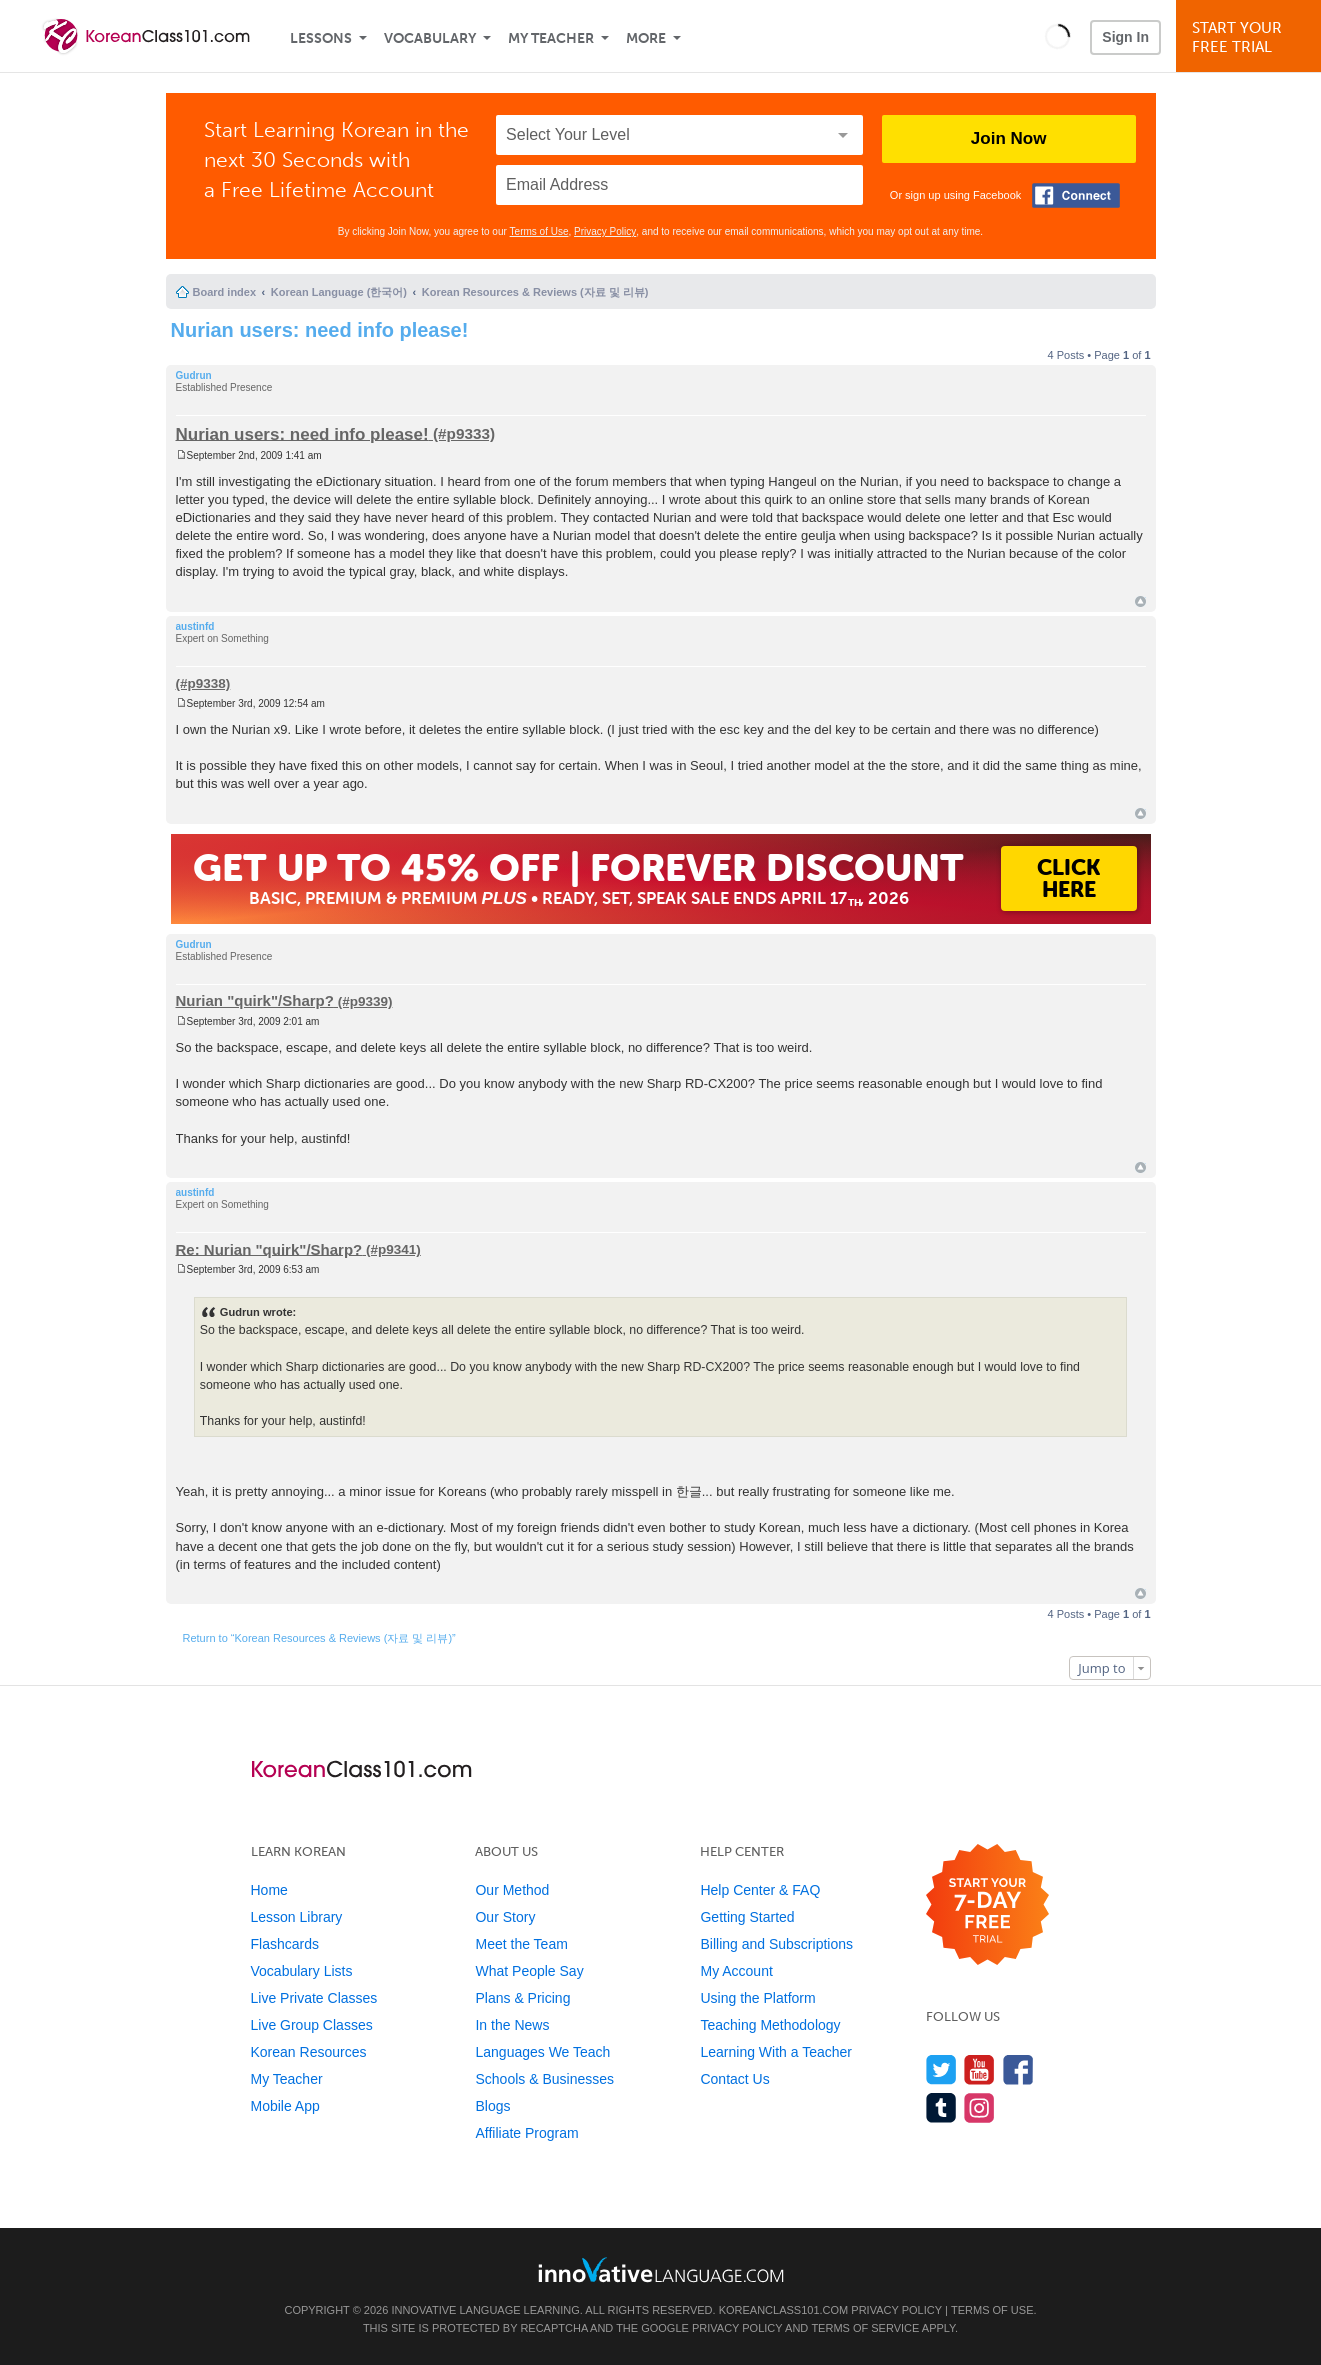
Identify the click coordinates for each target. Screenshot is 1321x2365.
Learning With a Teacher (776, 2052)
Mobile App (285, 2106)
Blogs (492, 2106)
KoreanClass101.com (784, 2310)
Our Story (505, 1917)
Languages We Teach (542, 2052)
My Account (736, 1971)
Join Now (1009, 138)
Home (269, 1890)
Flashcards (285, 1944)
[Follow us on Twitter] (941, 2069)
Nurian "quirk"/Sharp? (255, 1000)
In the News (512, 2025)
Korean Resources (309, 2052)
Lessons (321, 38)
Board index (225, 292)
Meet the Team (521, 1944)
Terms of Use (539, 231)
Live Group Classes (312, 2025)
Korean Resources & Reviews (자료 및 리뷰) (535, 292)
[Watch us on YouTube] (979, 2069)
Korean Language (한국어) (339, 292)
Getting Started (747, 1917)
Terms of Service (865, 2328)
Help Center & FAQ (760, 1890)
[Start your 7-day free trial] (987, 1905)
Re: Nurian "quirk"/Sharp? (269, 1248)
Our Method (512, 1890)
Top (1140, 601)
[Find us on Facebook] (1018, 2069)
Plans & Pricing (522, 1998)
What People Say (529, 1971)
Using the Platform (757, 1998)
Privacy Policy (605, 231)
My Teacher (551, 38)
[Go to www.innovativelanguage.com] (661, 2269)
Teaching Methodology (770, 2025)
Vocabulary (430, 38)
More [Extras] (646, 38)
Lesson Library (297, 1917)
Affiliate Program (526, 2133)
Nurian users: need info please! (320, 330)
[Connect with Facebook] (1076, 195)
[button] (1057, 36)
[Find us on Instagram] (979, 2107)
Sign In (1125, 37)
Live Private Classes (314, 1998)
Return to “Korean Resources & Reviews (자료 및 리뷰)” (319, 1638)
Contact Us (734, 2079)
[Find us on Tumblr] (941, 2107)
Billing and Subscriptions (776, 1944)
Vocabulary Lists (302, 1971)
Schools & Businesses (544, 2079)
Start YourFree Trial (1251, 37)
